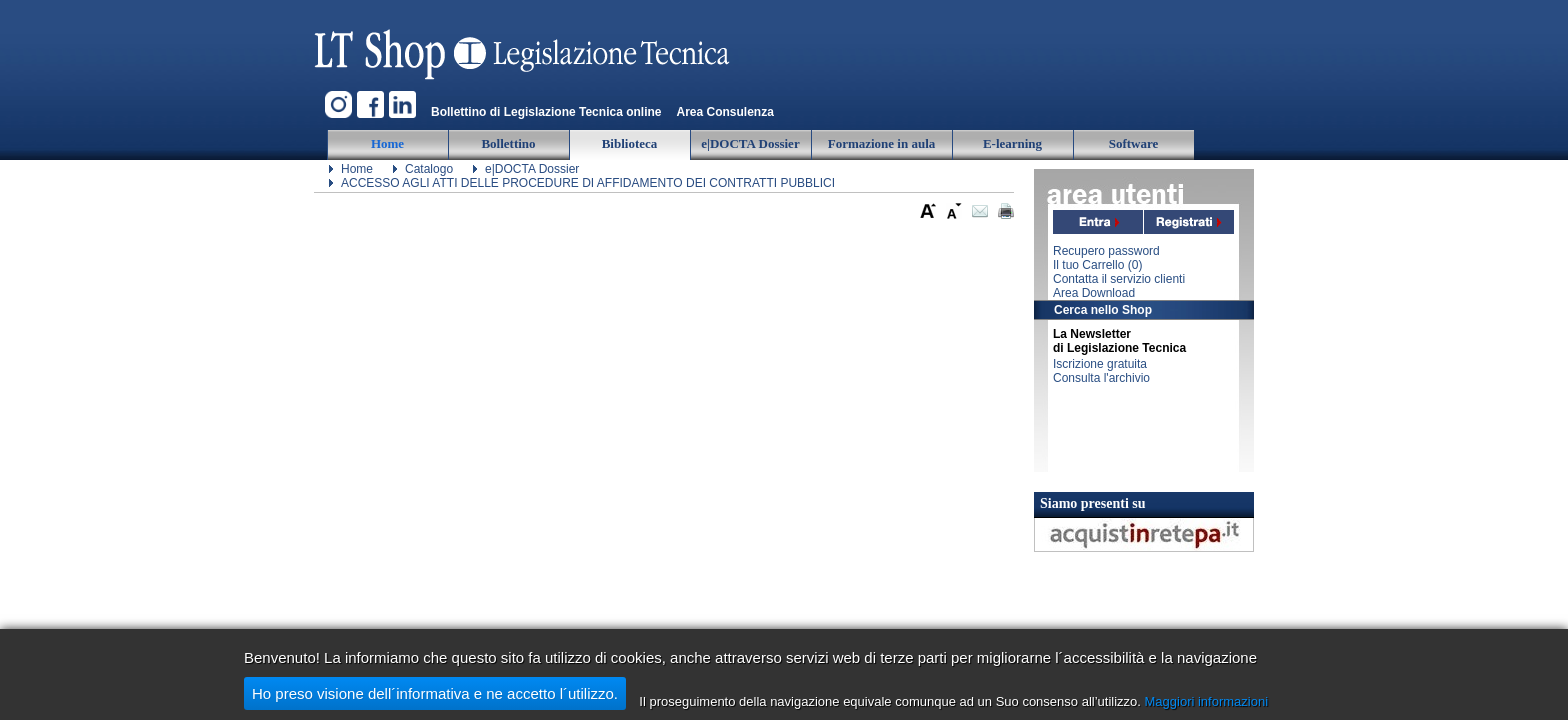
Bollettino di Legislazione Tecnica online (546, 112)
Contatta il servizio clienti (1119, 279)
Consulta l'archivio (1101, 378)
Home (357, 169)
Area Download (1094, 293)
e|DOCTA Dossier (532, 169)
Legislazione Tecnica (524, 45)
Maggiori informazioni (1207, 701)
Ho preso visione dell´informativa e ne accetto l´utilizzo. (435, 693)
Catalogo (429, 169)
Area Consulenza (724, 112)
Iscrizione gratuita (1100, 364)
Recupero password (1106, 251)
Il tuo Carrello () (1097, 265)
